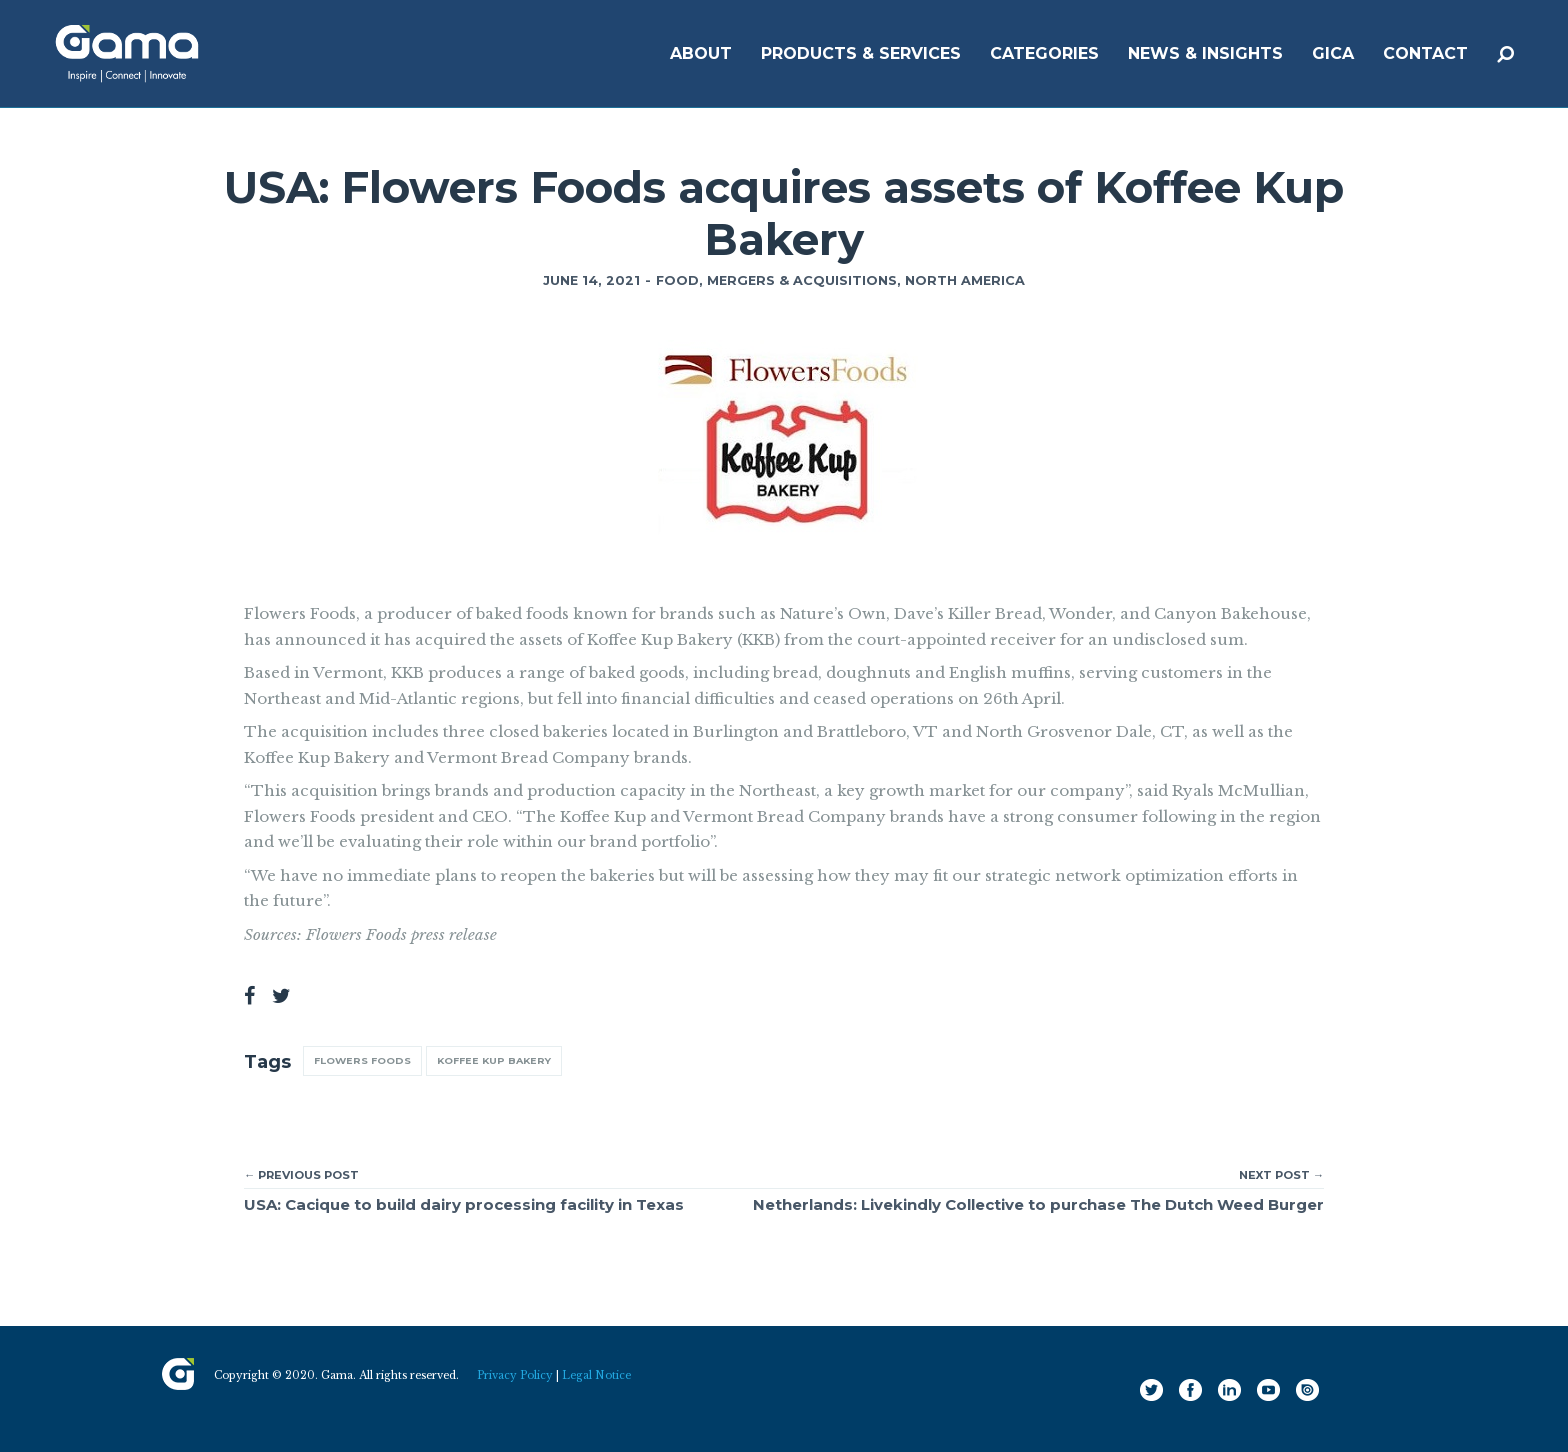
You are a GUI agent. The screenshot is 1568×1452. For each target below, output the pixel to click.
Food (677, 280)
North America (965, 280)
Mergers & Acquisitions (802, 280)
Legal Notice (596, 1375)
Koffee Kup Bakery (494, 1060)
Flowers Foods (362, 1060)
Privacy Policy (515, 1375)
